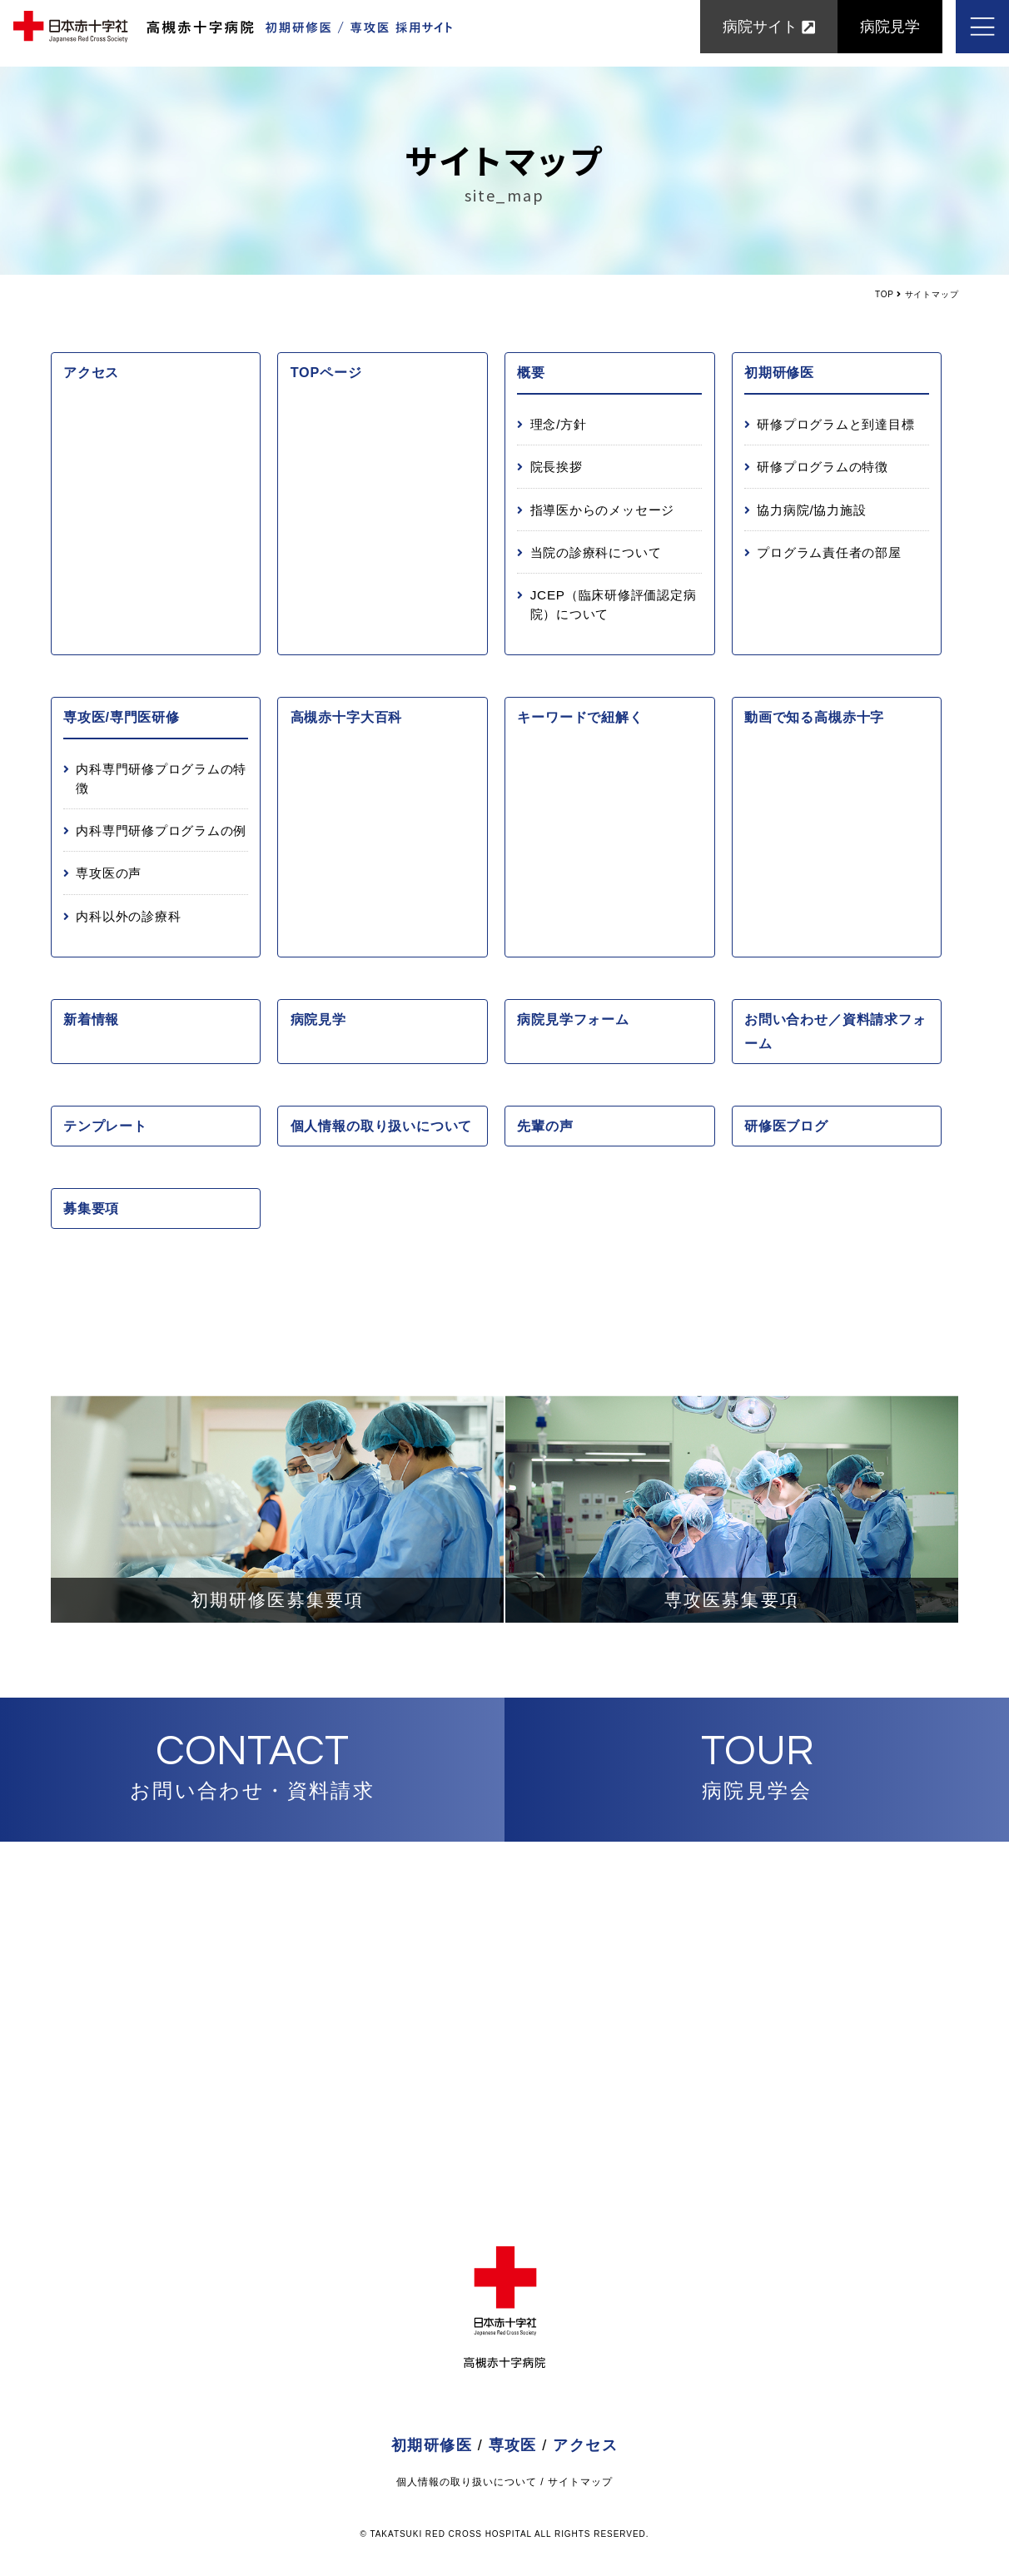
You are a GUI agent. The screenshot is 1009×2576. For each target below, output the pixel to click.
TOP (884, 294)
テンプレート (105, 1125)
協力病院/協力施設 (811, 510)
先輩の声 (545, 1125)
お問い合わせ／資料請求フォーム (835, 1031)
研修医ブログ (786, 1125)
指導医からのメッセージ (602, 510)
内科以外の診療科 (128, 916)
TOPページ (326, 372)
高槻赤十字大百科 (346, 716)
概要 (531, 372)
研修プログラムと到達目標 (835, 424)
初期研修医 (779, 372)
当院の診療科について (596, 552)
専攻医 (513, 2445)
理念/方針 (558, 424)
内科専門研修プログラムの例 (161, 830)
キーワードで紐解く (580, 716)
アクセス (91, 372)
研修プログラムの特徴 (822, 467)
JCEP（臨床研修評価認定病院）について (613, 604)
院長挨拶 (556, 467)
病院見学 (890, 33)
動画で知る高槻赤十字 (814, 716)
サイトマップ (580, 2482)
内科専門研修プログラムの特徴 (161, 778)
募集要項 (91, 1208)
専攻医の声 (109, 873)
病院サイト (769, 33)
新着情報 (91, 1019)
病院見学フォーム (573, 1019)
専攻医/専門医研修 (121, 716)
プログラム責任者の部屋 (829, 552)
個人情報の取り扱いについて (382, 1125)
